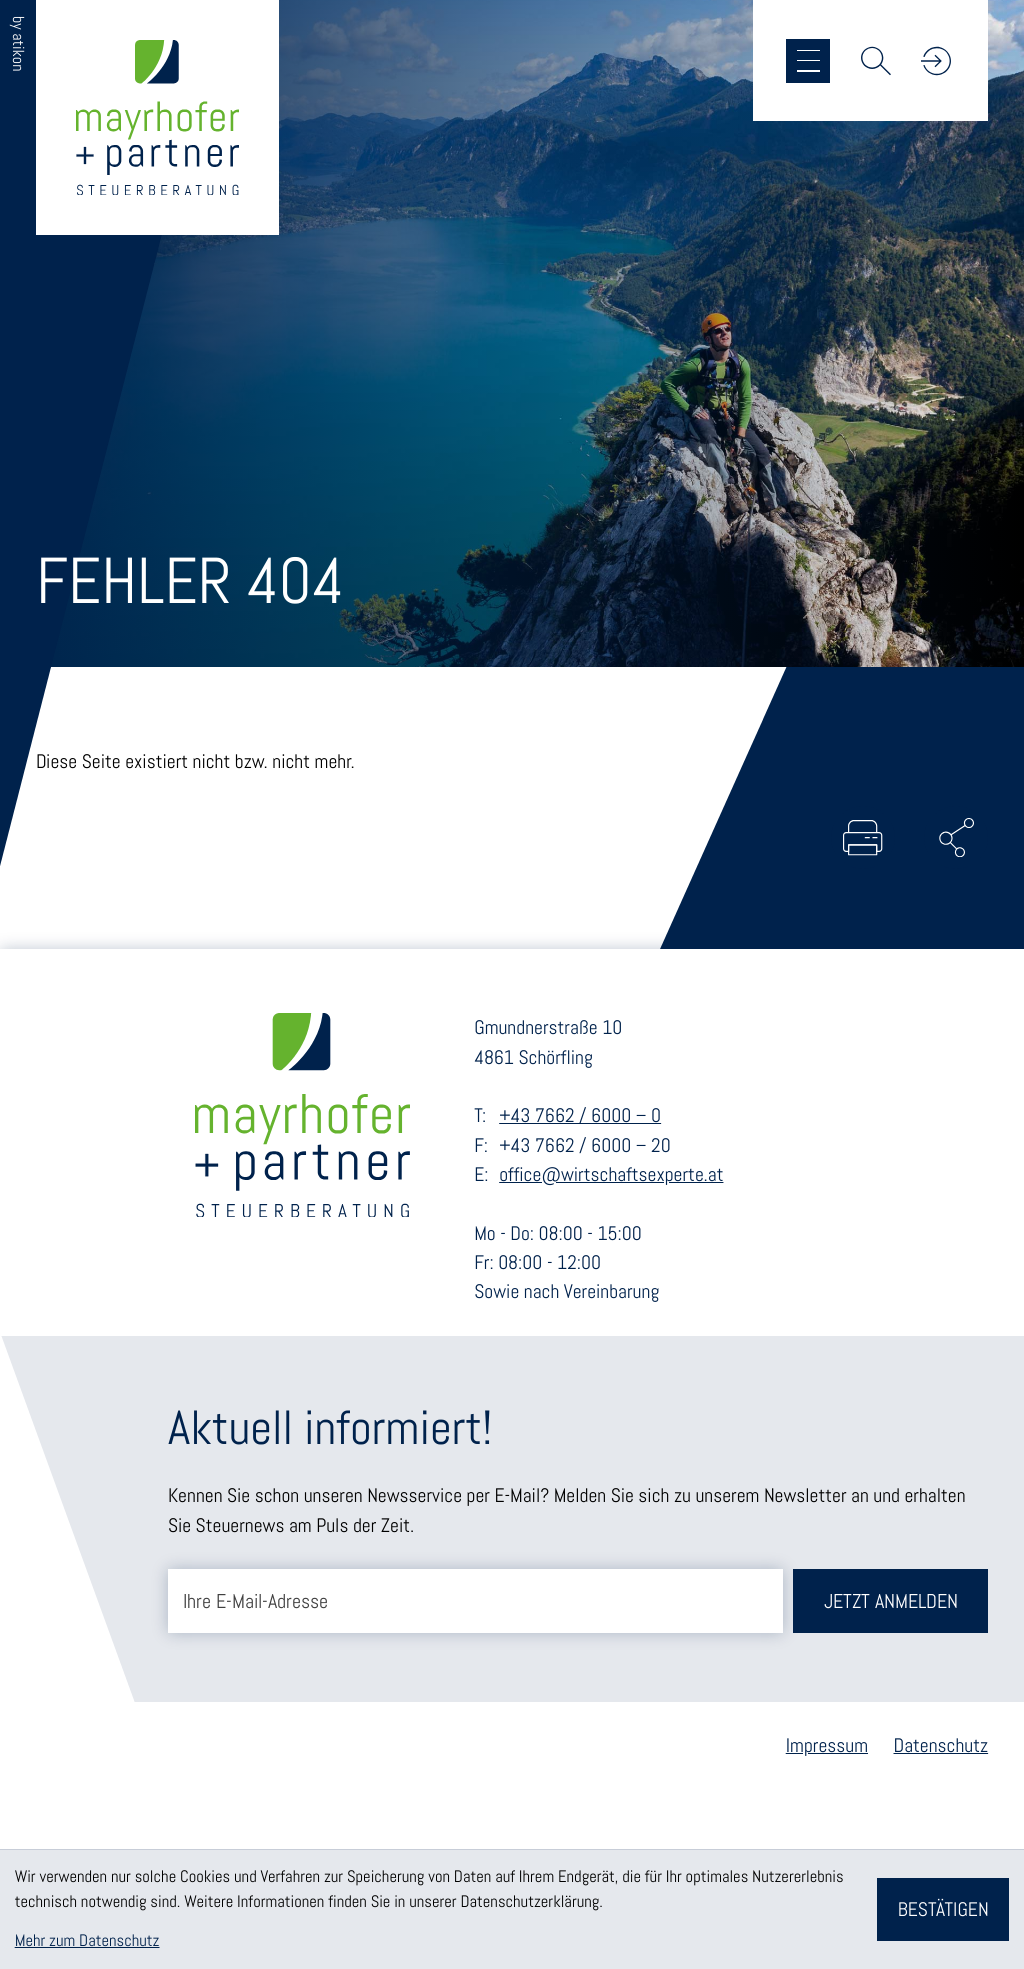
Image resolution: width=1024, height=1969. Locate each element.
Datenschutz (941, 1745)
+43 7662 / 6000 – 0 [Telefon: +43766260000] (580, 1115)
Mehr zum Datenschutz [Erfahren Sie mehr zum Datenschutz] (87, 1940)
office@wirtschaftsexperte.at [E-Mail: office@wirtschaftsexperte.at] (611, 1174)
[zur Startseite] (157, 117)
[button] (936, 61)
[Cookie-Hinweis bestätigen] (943, 1910)
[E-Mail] (475, 1601)
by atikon (18, 43)
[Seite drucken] (863, 838)
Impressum (827, 1745)
